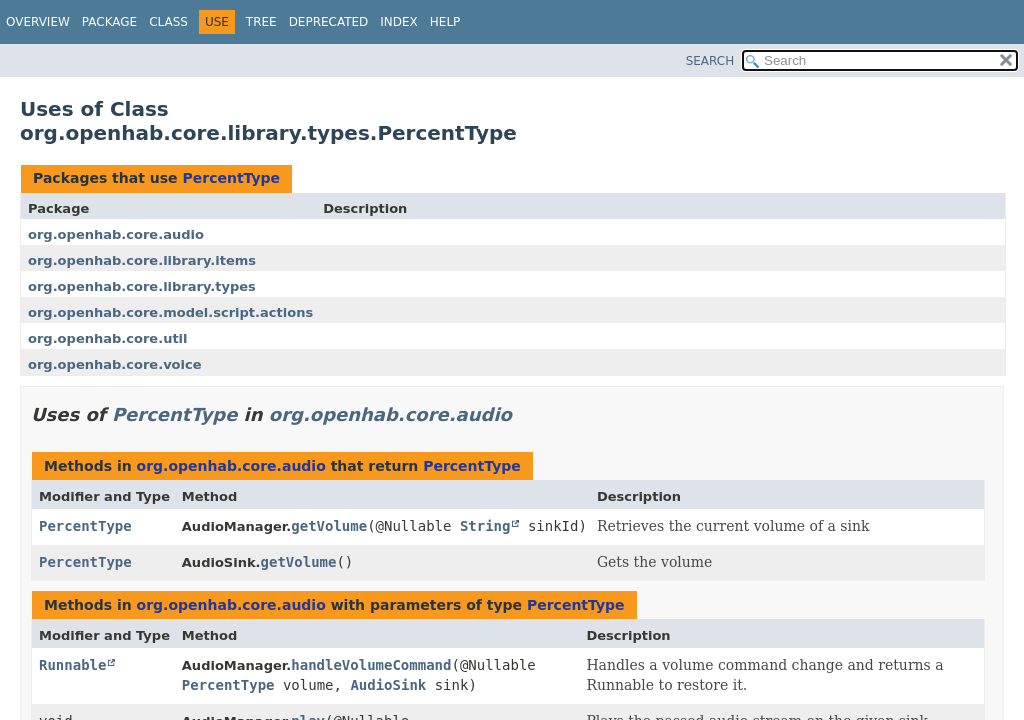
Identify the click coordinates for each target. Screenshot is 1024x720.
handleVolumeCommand (371, 665)
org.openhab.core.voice (115, 364)
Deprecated (329, 22)
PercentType (231, 178)
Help (445, 22)
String (485, 526)
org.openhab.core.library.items (142, 260)
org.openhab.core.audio (116, 234)
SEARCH (710, 61)
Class (168, 22)
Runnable (72, 665)
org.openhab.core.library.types (142, 286)
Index (399, 22)
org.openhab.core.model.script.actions (170, 312)
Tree (261, 22)
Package (109, 22)
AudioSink (388, 685)
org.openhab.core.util (108, 338)
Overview (38, 22)
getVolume (329, 526)
